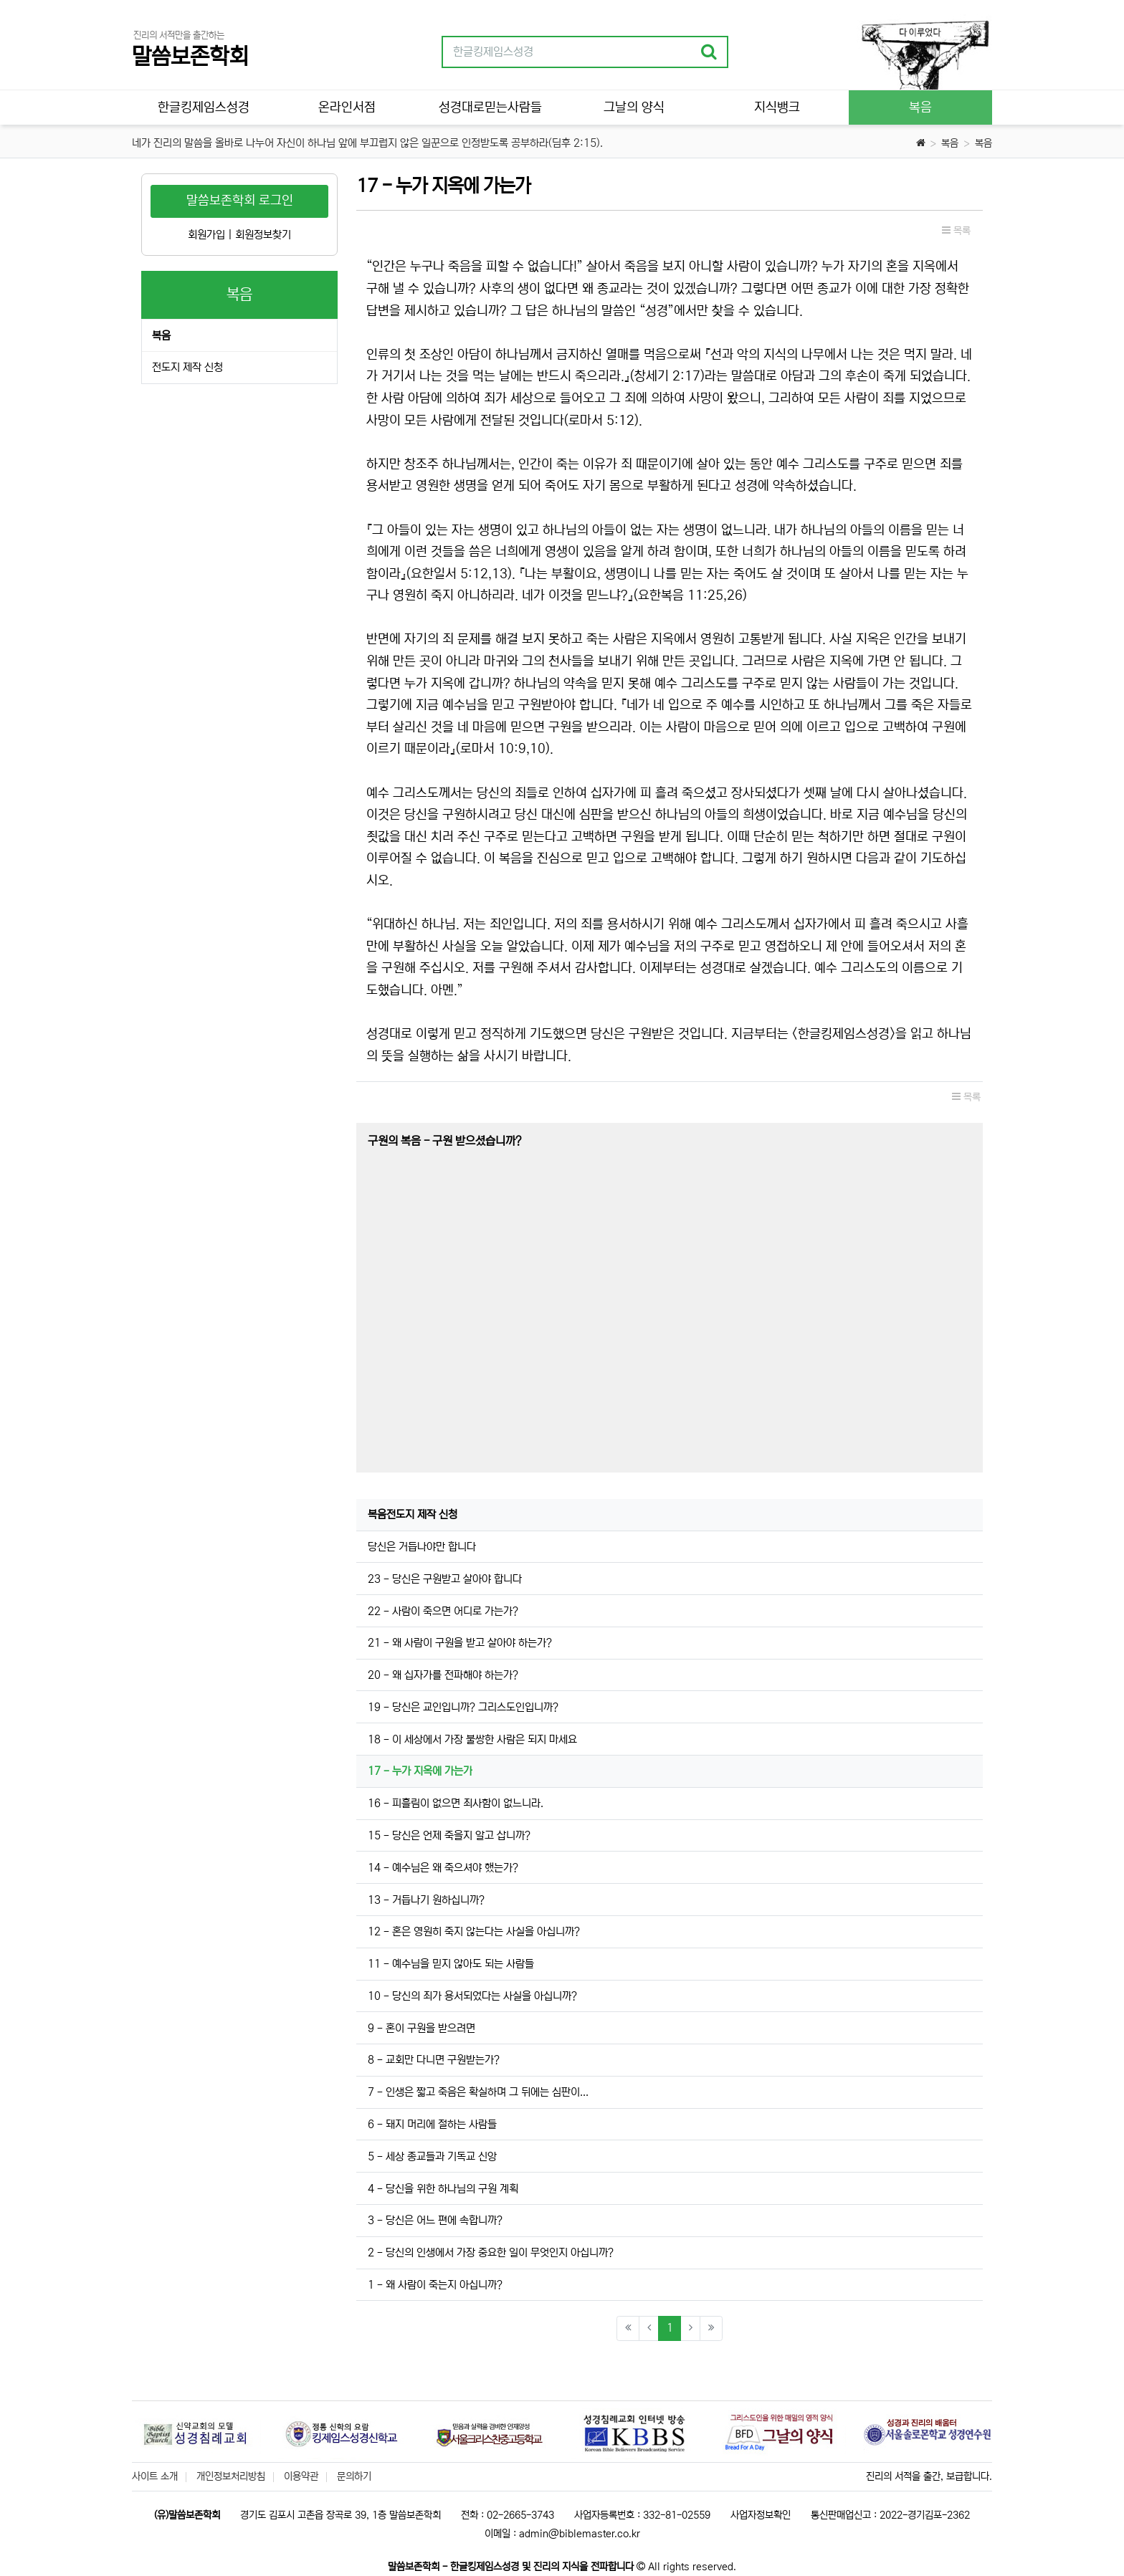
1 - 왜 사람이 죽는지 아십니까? (435, 2285)
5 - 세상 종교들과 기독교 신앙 (432, 2156)
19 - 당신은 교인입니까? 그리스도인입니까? (463, 1707)
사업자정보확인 (760, 2515)
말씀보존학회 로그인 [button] (239, 200)
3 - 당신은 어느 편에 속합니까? (435, 2220)
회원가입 (206, 235)
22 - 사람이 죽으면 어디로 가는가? (443, 1611)
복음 (949, 143)
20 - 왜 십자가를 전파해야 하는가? (443, 1675)
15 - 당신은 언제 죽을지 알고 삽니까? (449, 1835)
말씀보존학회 (190, 57)
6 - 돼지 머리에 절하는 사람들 (432, 2124)
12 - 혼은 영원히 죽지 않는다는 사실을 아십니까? (474, 1931)
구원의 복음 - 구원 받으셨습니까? (445, 1140)
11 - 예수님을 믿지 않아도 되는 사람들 (451, 1964)
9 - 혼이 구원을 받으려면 (421, 2028)
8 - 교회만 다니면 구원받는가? (434, 2060)
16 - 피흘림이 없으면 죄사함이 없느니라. (455, 1803)
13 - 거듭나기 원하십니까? (426, 1900)
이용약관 (301, 2476)
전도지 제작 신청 (187, 367)
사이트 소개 (155, 2476)
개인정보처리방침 (230, 2476)
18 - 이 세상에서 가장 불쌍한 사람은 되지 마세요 (472, 1739)
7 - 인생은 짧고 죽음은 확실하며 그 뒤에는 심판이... (478, 2092)
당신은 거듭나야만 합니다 (422, 1547)
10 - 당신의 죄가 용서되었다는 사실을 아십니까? (472, 1996)
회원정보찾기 (263, 235)
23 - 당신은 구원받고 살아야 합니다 (445, 1579)
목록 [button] (956, 230)
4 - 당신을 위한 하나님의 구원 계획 (443, 2189)
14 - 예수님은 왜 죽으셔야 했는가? (443, 1868)
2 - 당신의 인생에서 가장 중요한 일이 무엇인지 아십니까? (491, 2252)
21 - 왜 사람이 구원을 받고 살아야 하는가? (460, 1643)
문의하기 (354, 2476)
